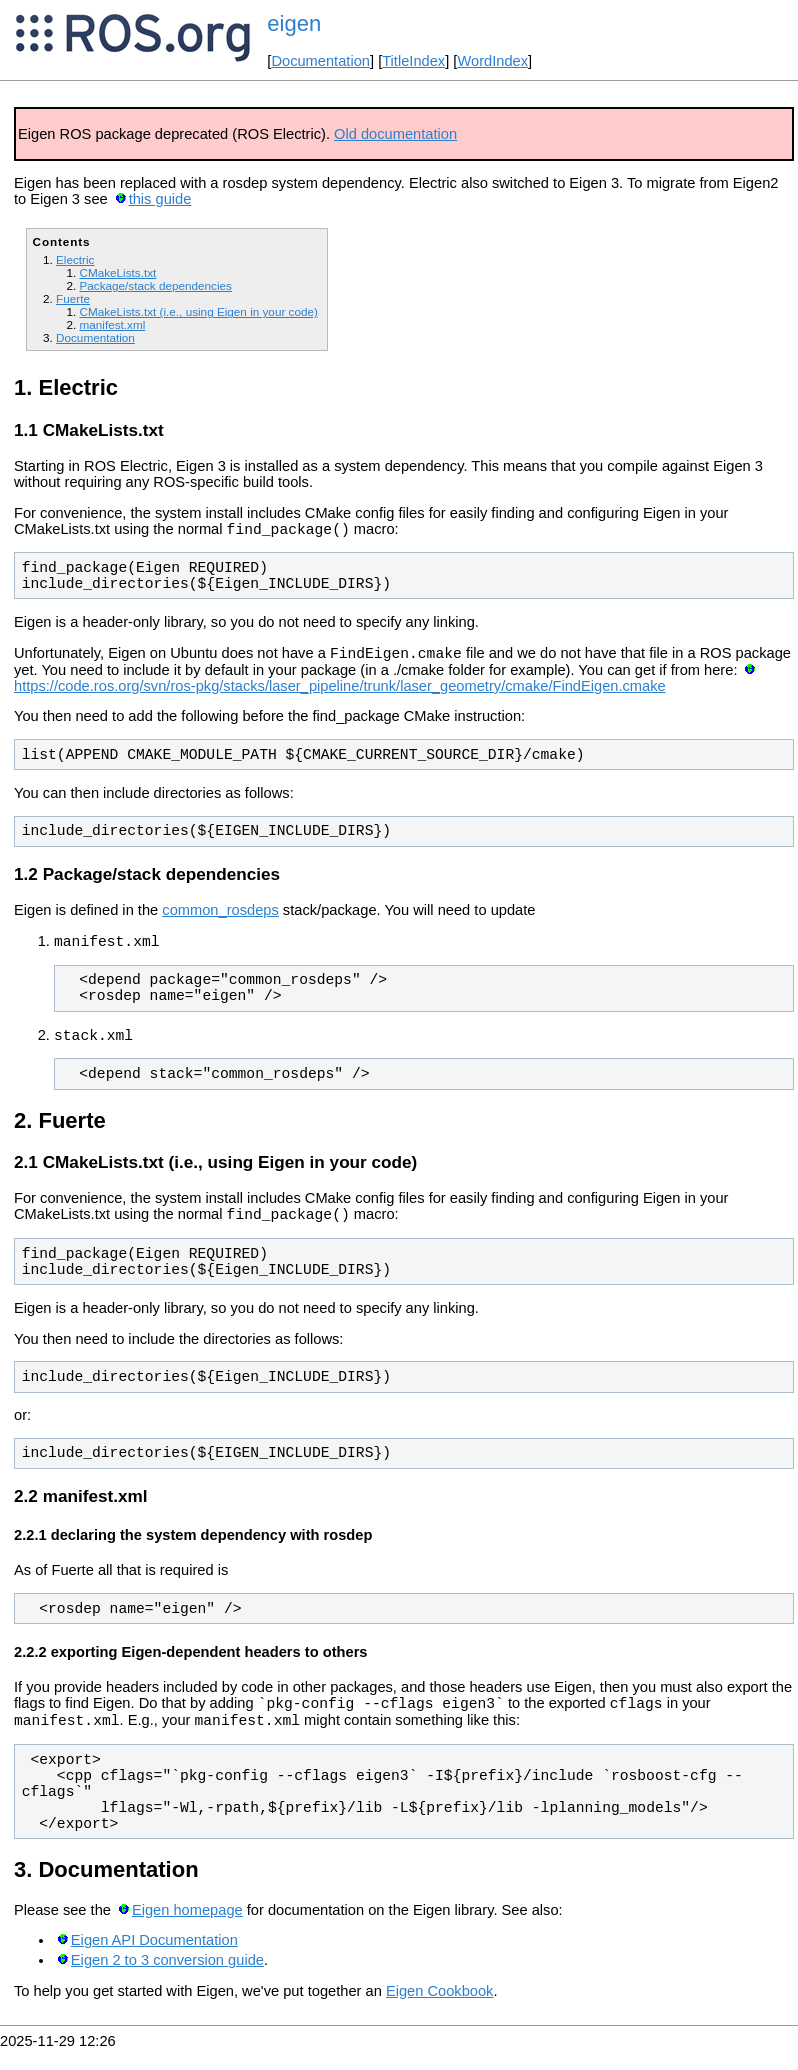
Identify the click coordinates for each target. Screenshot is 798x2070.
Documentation (320, 61)
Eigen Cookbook (440, 2012)
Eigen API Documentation (154, 1961)
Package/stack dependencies (155, 285)
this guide (160, 199)
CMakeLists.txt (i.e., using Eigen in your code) (198, 311)
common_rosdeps (220, 916)
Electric (75, 259)
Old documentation (395, 134)
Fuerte (73, 298)
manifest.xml (112, 324)
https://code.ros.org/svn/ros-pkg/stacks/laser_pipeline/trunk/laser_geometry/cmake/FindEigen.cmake (340, 692)
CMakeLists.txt (117, 272)
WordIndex (492, 61)
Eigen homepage (187, 1931)
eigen (294, 23)
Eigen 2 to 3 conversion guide (167, 1981)
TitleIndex (413, 61)
